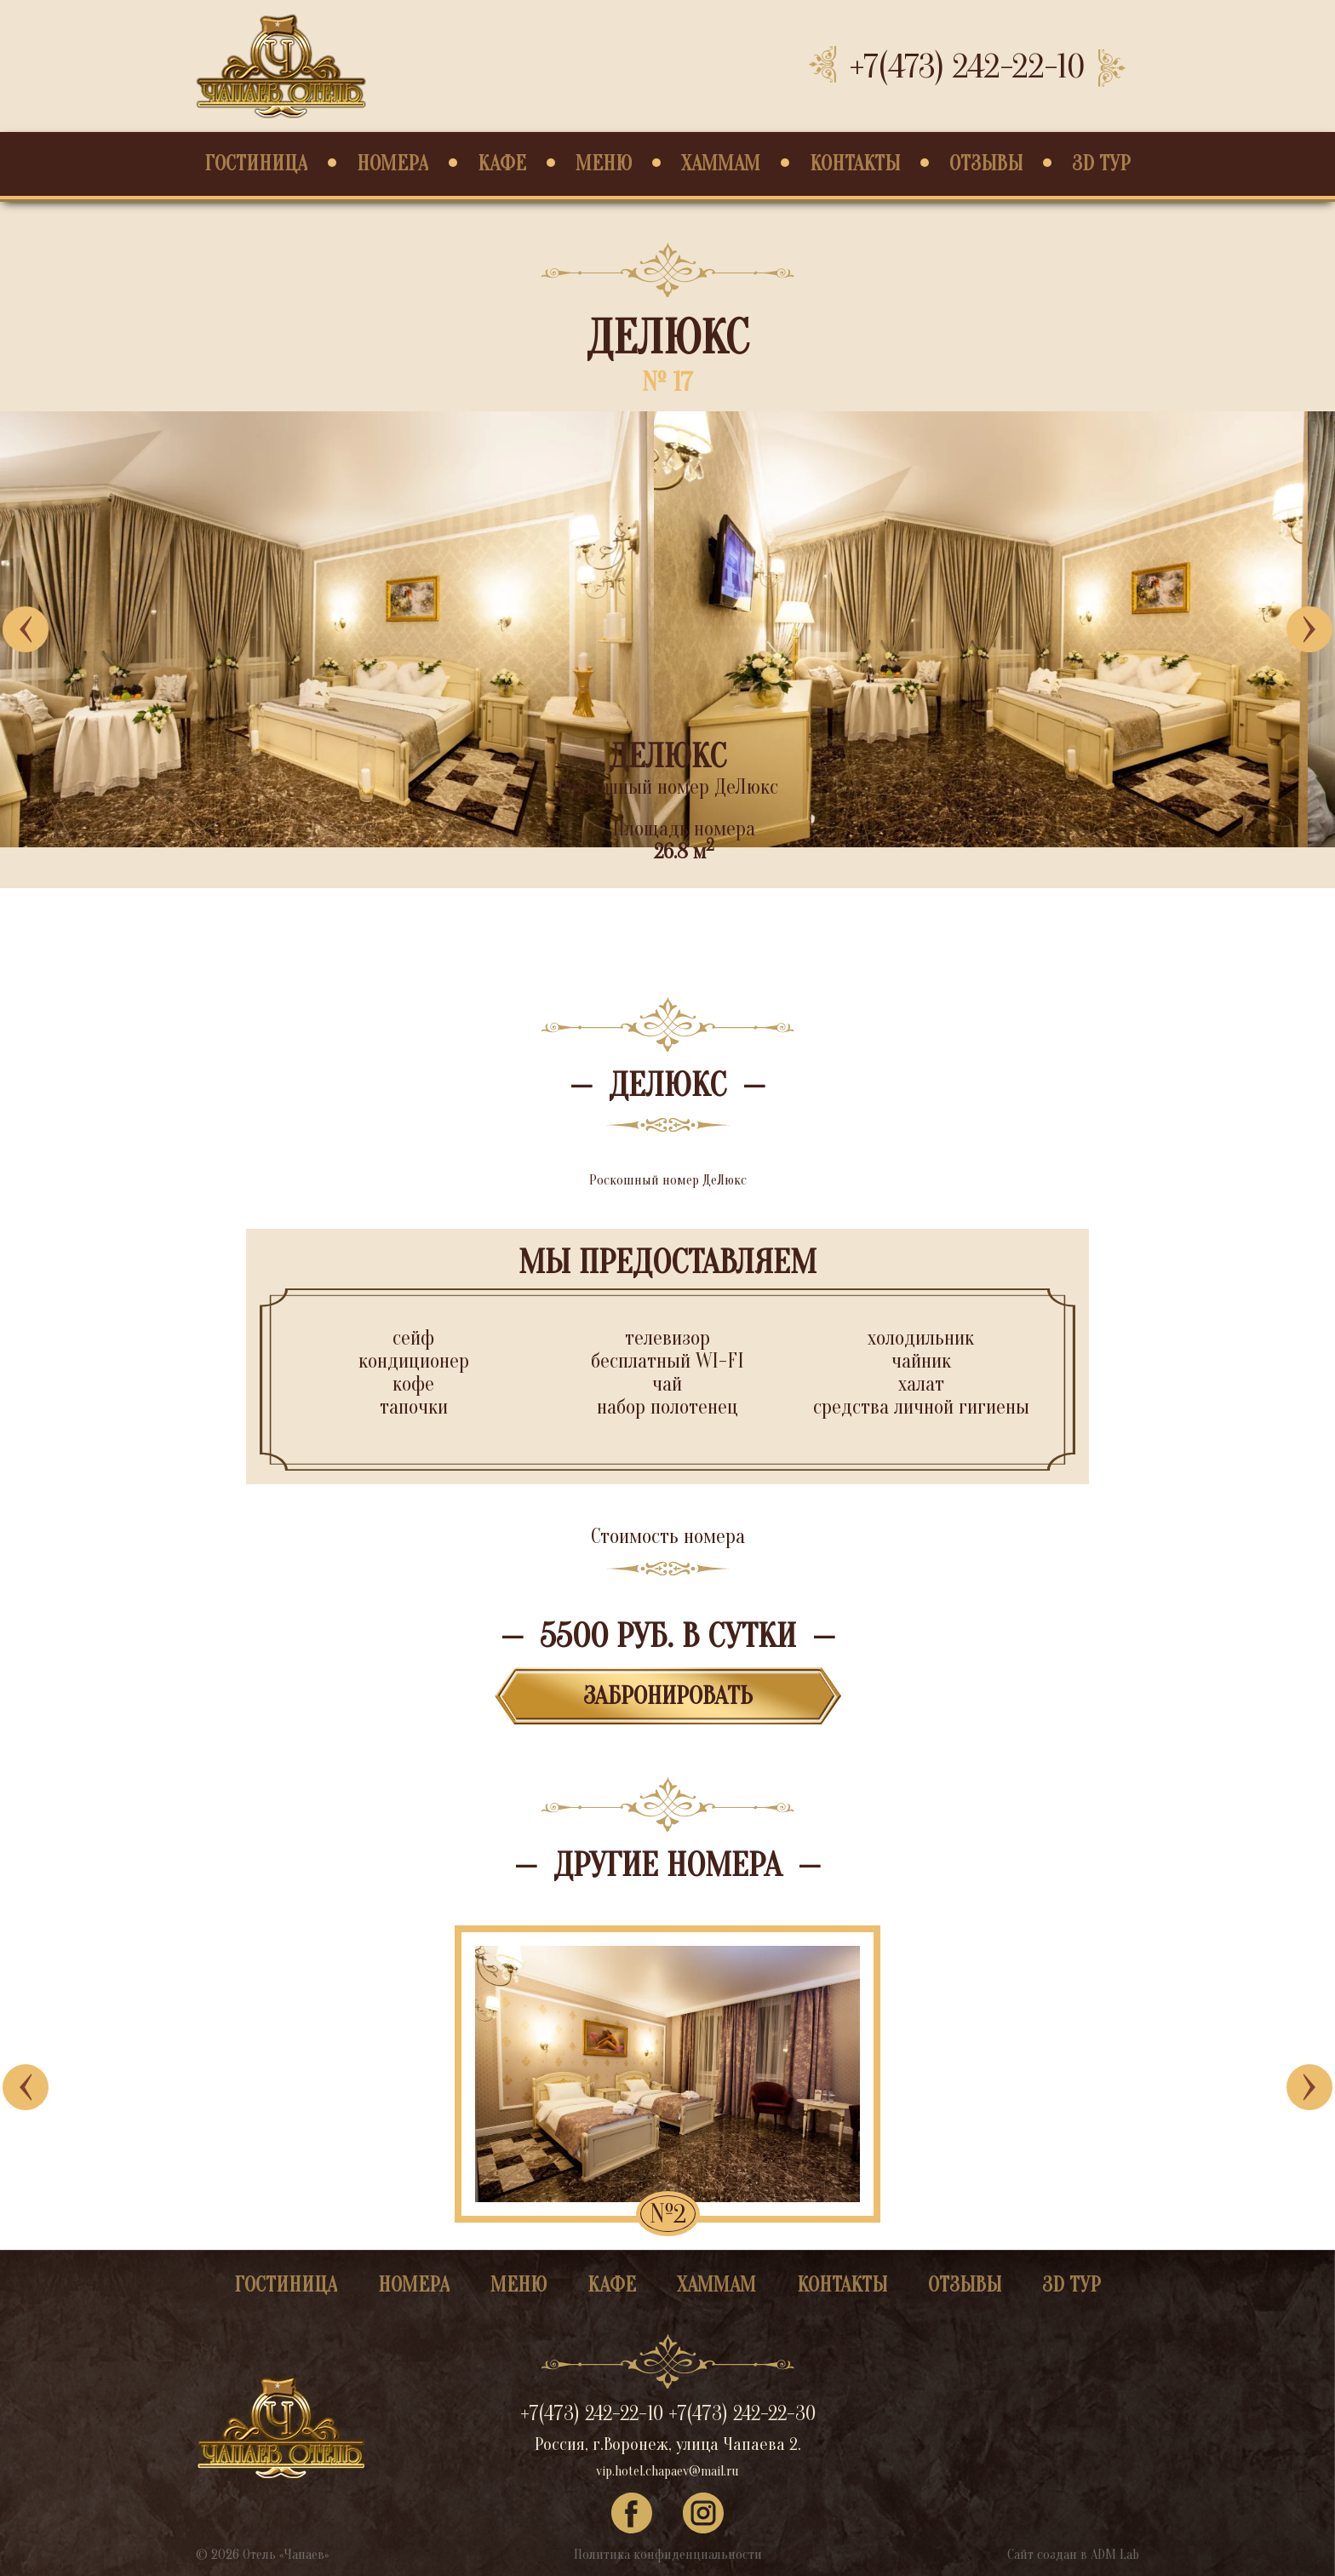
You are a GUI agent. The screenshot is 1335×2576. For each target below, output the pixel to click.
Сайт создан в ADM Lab (1073, 2554)
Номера (392, 163)
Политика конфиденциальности (668, 2554)
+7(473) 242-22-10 (967, 66)
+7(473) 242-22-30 (742, 2413)
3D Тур (1101, 163)
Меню (604, 163)
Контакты (855, 163)
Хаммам (720, 163)
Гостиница (255, 163)
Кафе (502, 163)
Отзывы (986, 163)
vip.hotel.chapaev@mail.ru (667, 2471)
